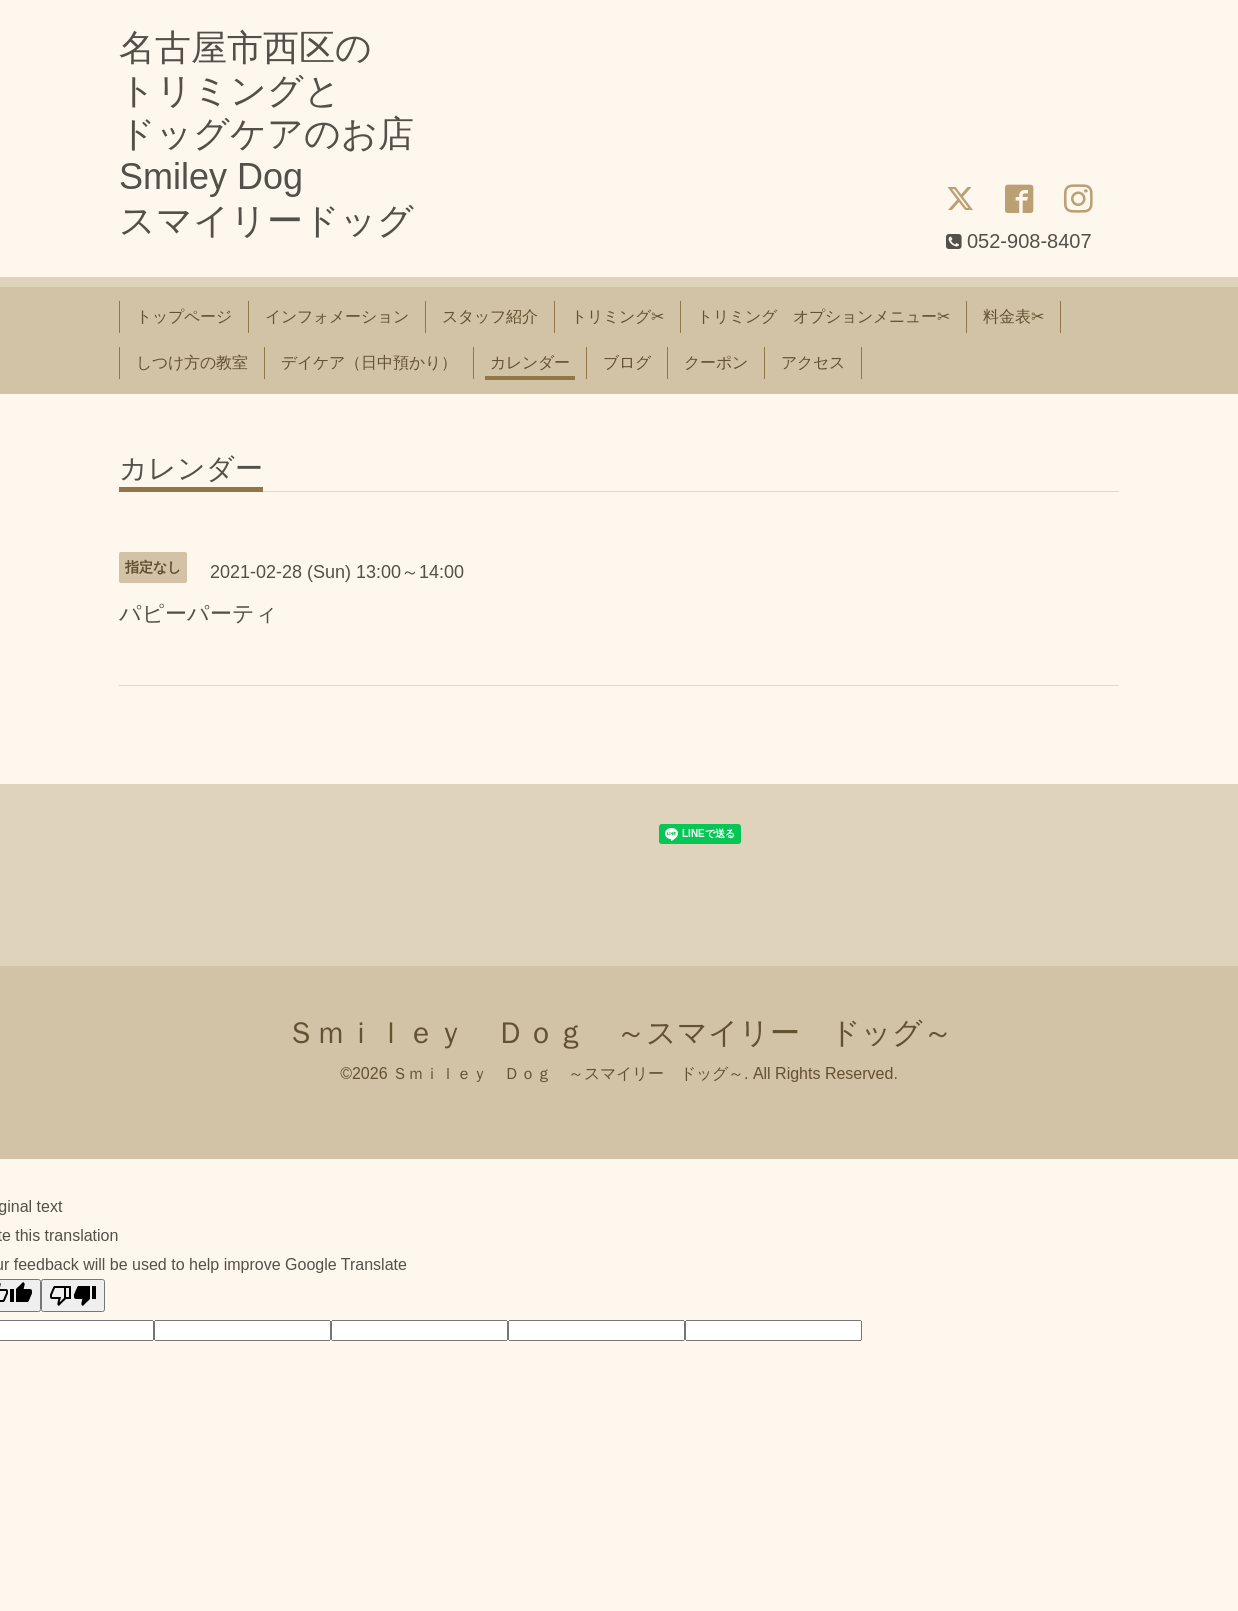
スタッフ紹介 (490, 316)
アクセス (813, 362)
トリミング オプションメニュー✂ (823, 316)
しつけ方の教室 (192, 362)
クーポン (716, 362)
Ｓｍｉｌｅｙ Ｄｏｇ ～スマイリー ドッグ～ (619, 1032)
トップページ (184, 316)
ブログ (627, 362)
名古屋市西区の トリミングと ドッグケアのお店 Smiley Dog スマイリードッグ (266, 134)
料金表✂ (1013, 316)
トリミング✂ (617, 316)
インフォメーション (337, 316)
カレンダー (530, 362)
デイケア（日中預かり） (369, 362)
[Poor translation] (73, 1295)
